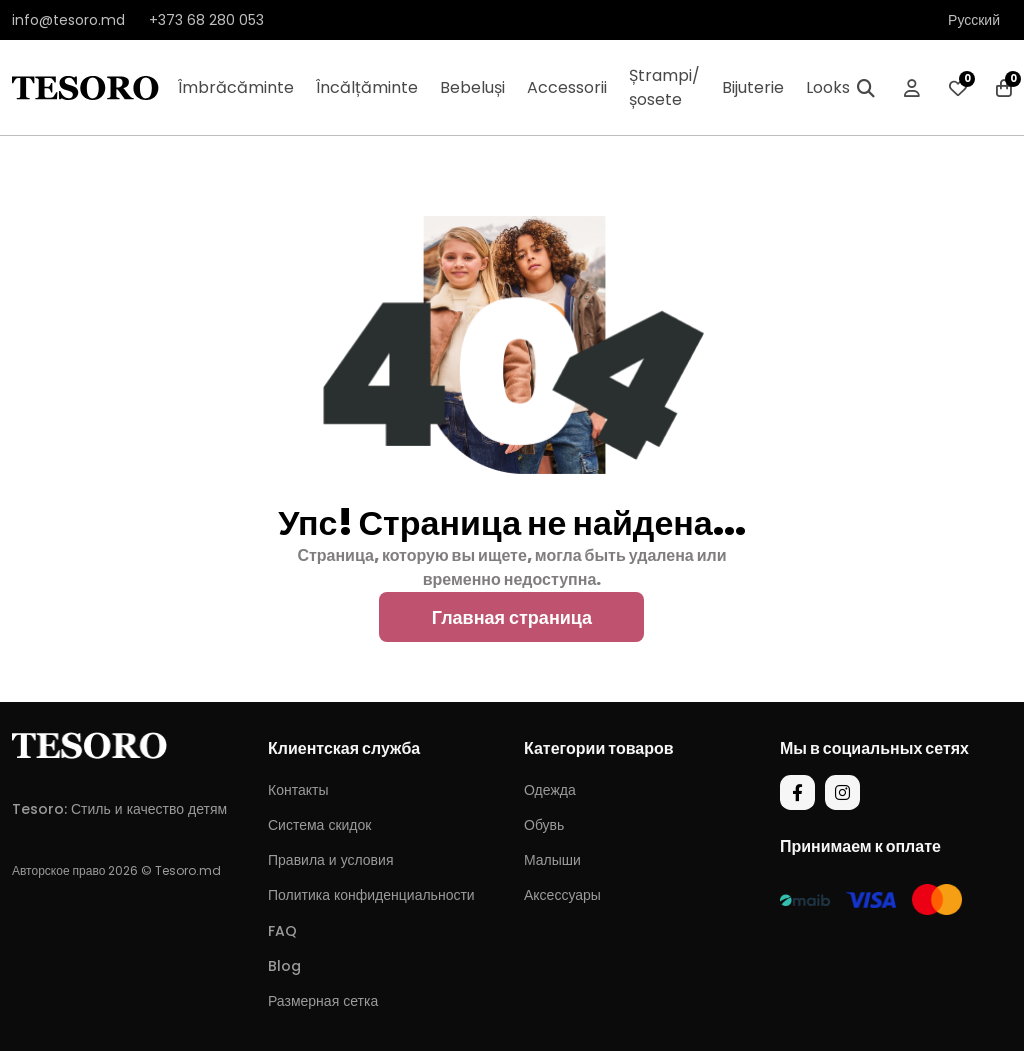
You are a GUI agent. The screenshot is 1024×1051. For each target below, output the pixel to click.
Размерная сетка (323, 1001)
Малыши (552, 860)
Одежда (550, 790)
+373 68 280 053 (206, 20)
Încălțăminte (367, 87)
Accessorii (567, 87)
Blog (284, 966)
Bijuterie (753, 87)
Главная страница (512, 617)
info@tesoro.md (68, 20)
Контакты (298, 790)
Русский (974, 20)
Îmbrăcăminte (236, 87)
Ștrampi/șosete (664, 87)
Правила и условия (330, 860)
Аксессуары (562, 895)
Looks (828, 87)
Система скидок (319, 825)
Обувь (544, 825)
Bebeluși (472, 87)
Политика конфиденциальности (371, 895)
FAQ (282, 931)
